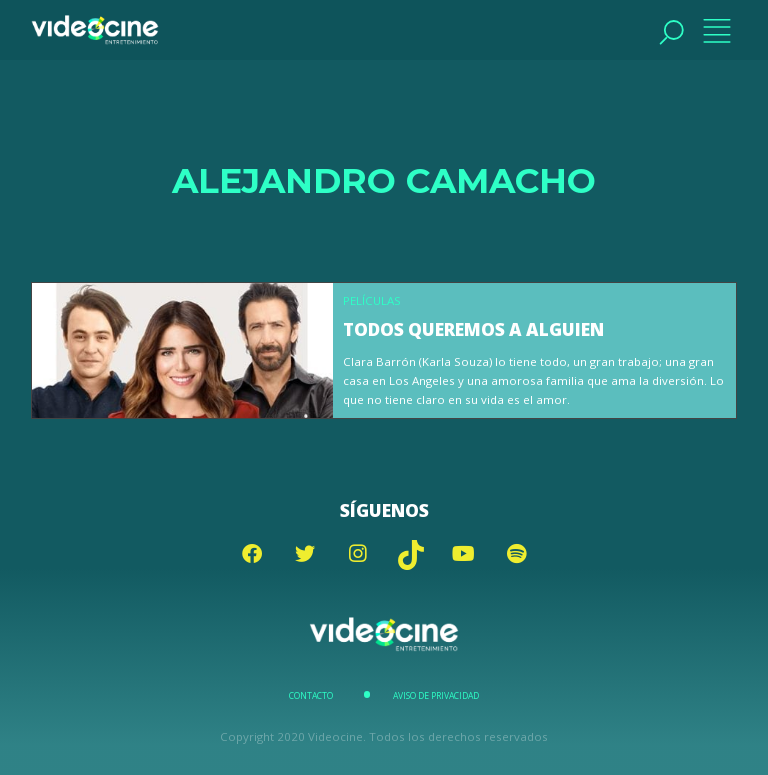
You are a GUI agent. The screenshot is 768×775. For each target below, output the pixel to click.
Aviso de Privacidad (436, 696)
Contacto (311, 696)
